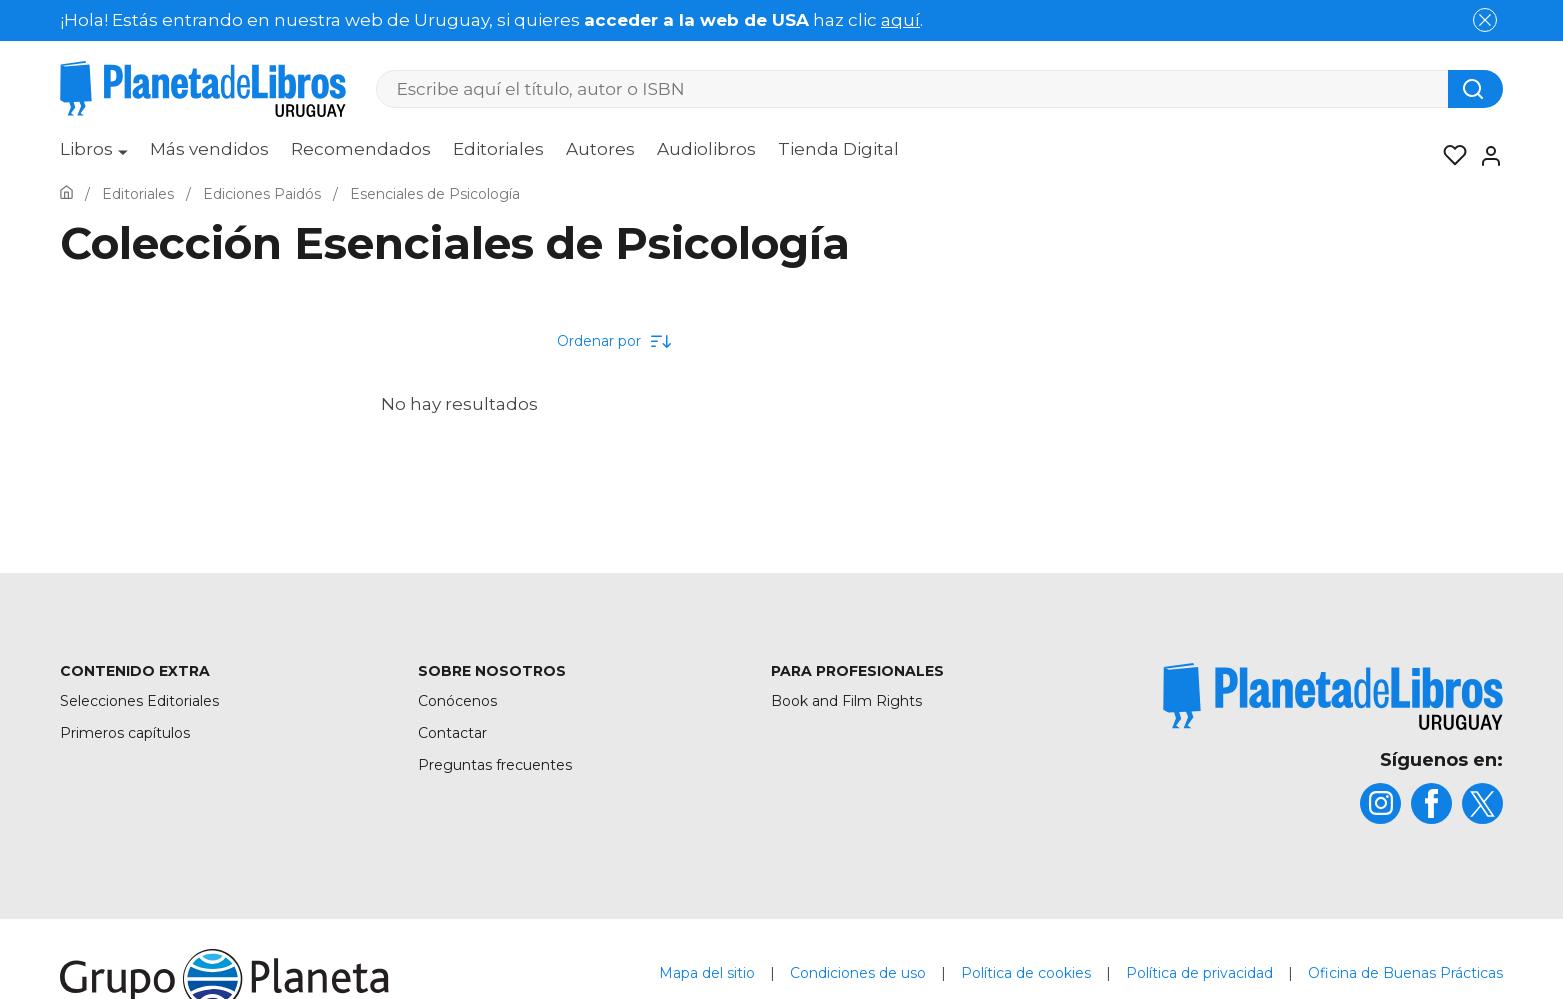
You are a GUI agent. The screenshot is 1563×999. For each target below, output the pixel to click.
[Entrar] (1485, 156)
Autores (600, 149)
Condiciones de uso (858, 973)
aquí (900, 20)
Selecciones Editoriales (139, 701)
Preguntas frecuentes (495, 765)
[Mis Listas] (1449, 156)
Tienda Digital (838, 149)
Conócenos (457, 701)
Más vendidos (209, 149)
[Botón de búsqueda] (1475, 89)
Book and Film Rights (846, 701)
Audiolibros (706, 149)
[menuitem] (94, 156)
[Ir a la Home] (66, 194)
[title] (1333, 696)
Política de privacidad (1199, 973)
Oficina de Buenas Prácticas (1405, 973)
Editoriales (498, 149)
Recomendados (361, 149)
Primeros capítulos (125, 733)
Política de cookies (1026, 973)
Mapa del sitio (707, 973)
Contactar (452, 733)
